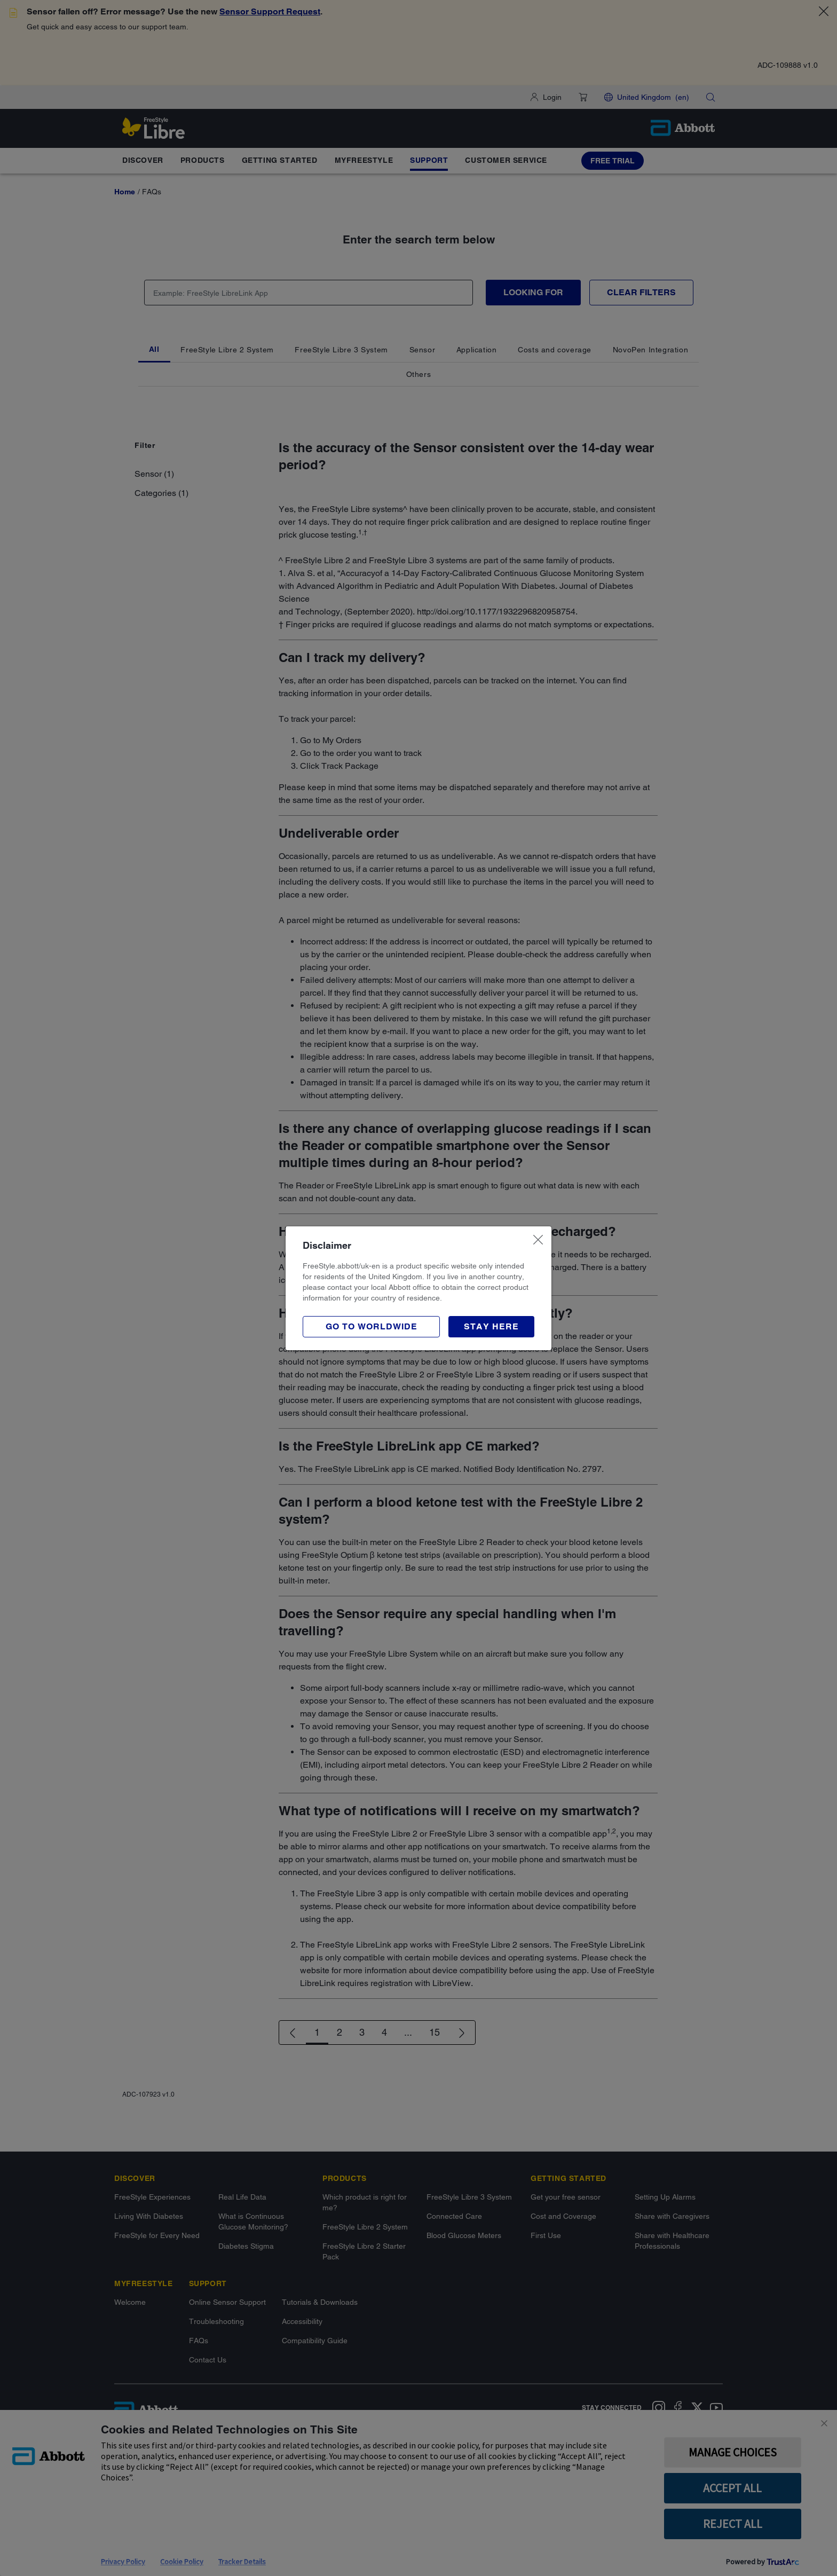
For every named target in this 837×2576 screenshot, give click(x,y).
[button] (491, 1326)
